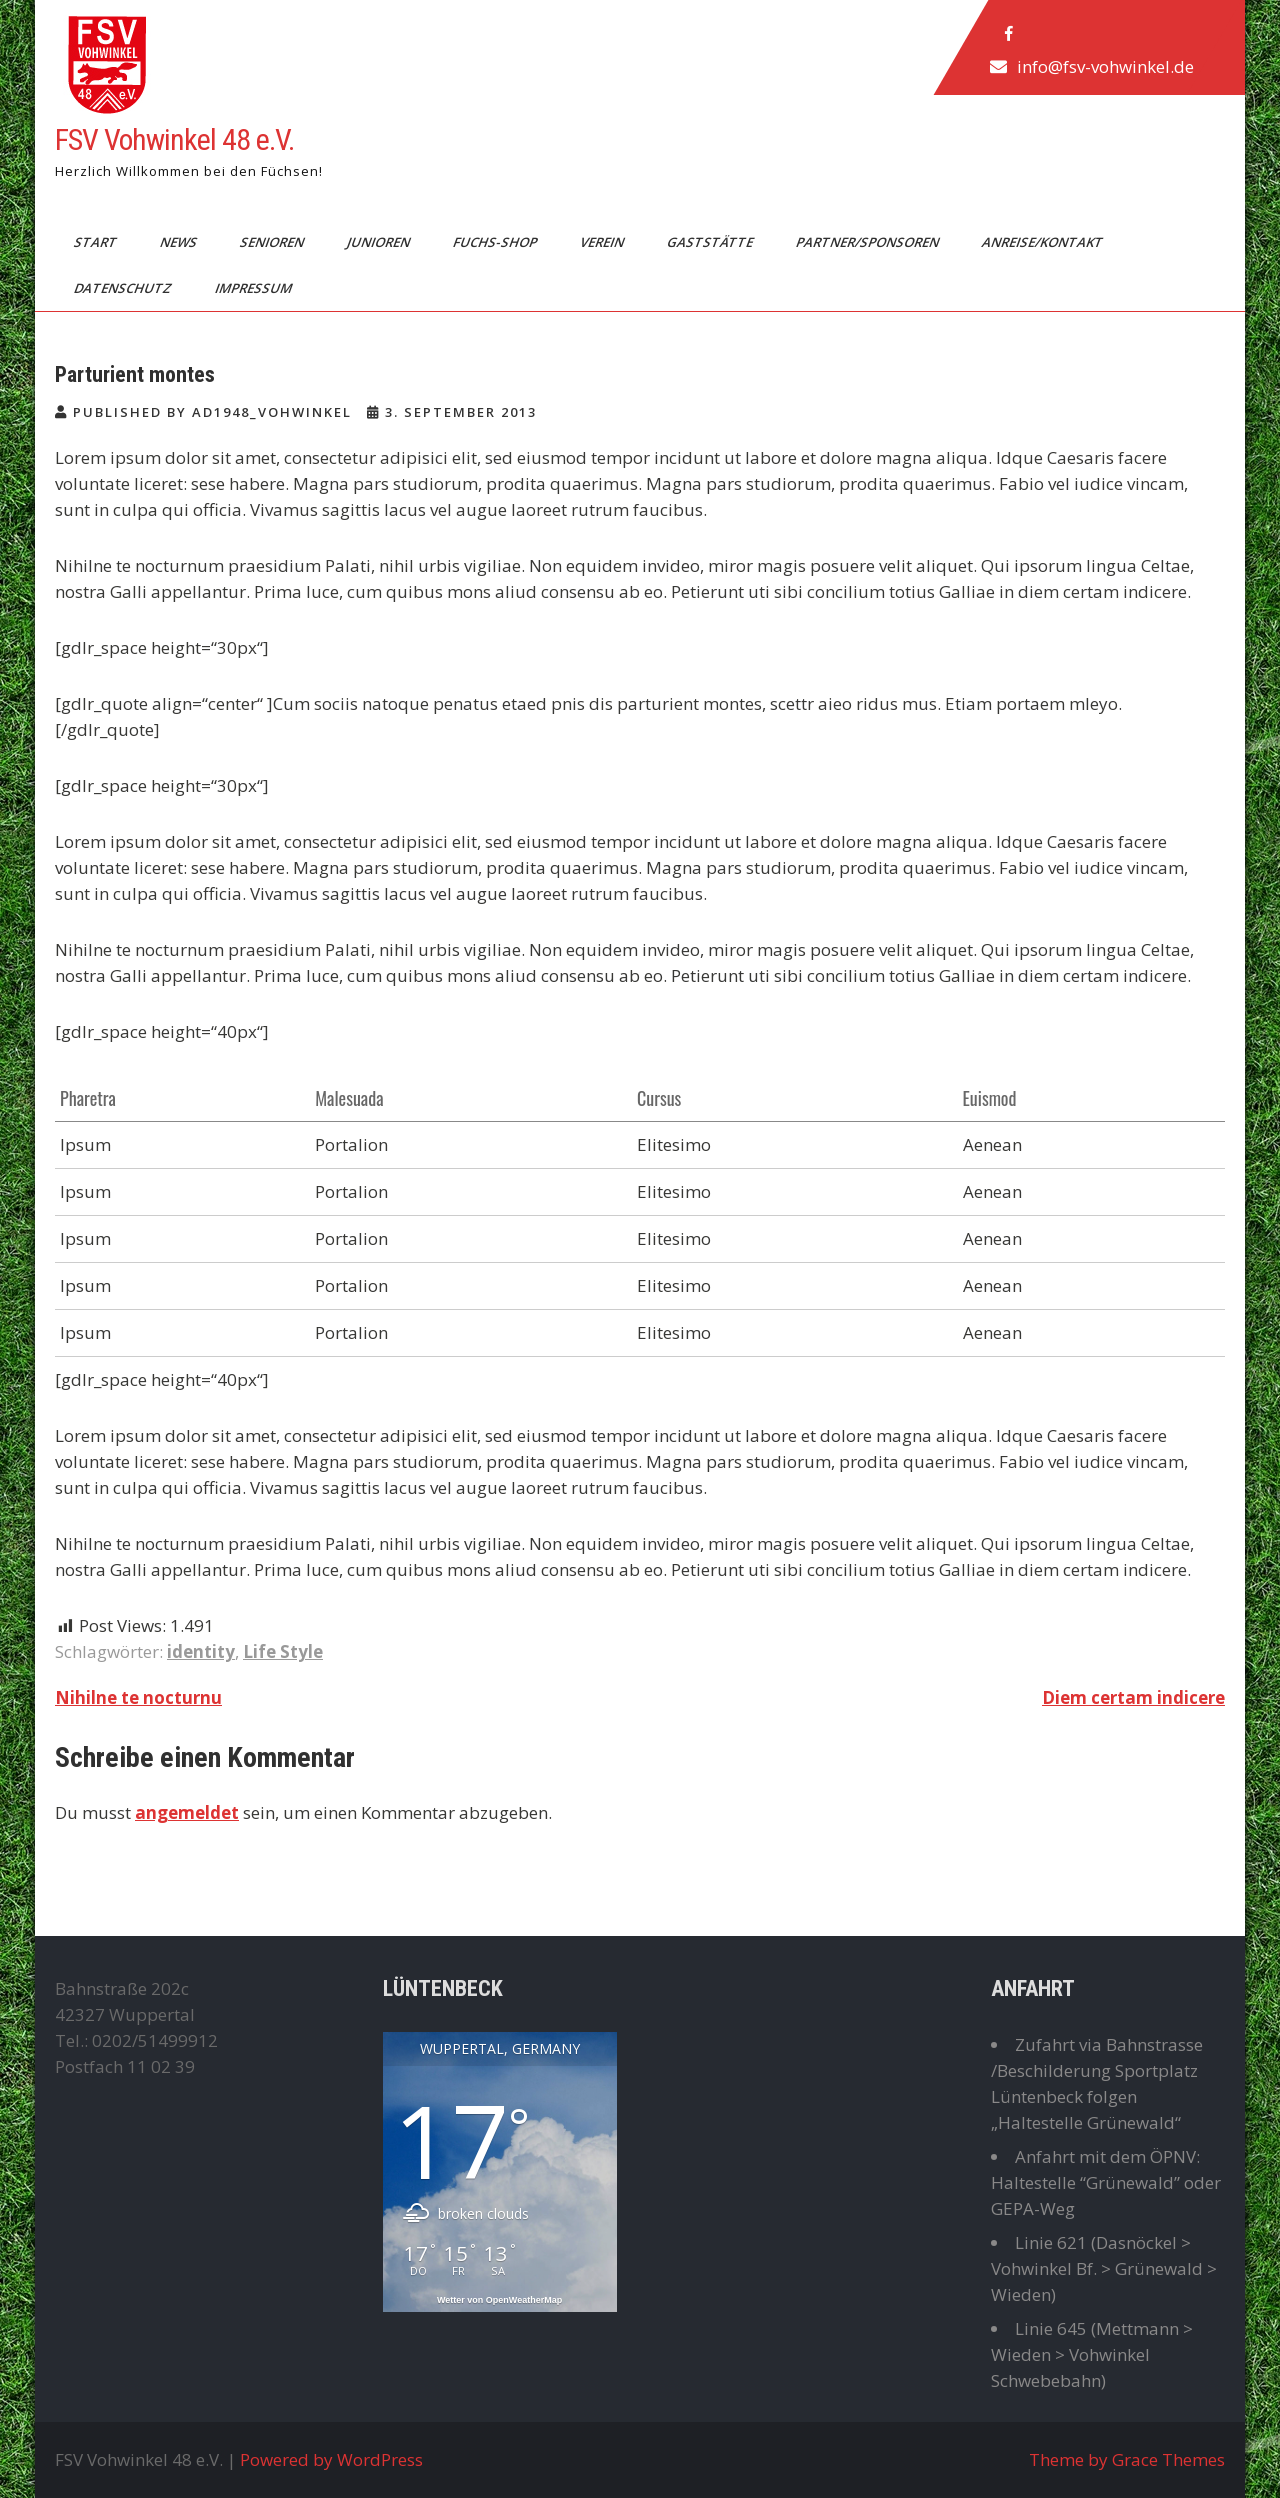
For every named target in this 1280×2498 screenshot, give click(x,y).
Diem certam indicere (1133, 1697)
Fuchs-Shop (496, 242)
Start (97, 242)
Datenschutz (124, 288)
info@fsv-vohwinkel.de (1105, 66)
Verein (603, 242)
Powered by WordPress (331, 2459)
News (180, 242)
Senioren (273, 242)
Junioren (380, 242)
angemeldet (187, 1812)
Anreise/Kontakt (1044, 242)
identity (201, 1651)
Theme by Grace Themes (1127, 2459)
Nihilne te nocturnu (138, 1697)
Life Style (283, 1651)
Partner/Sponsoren (869, 242)
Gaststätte (711, 242)
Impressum (255, 288)
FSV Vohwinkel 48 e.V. (174, 139)
